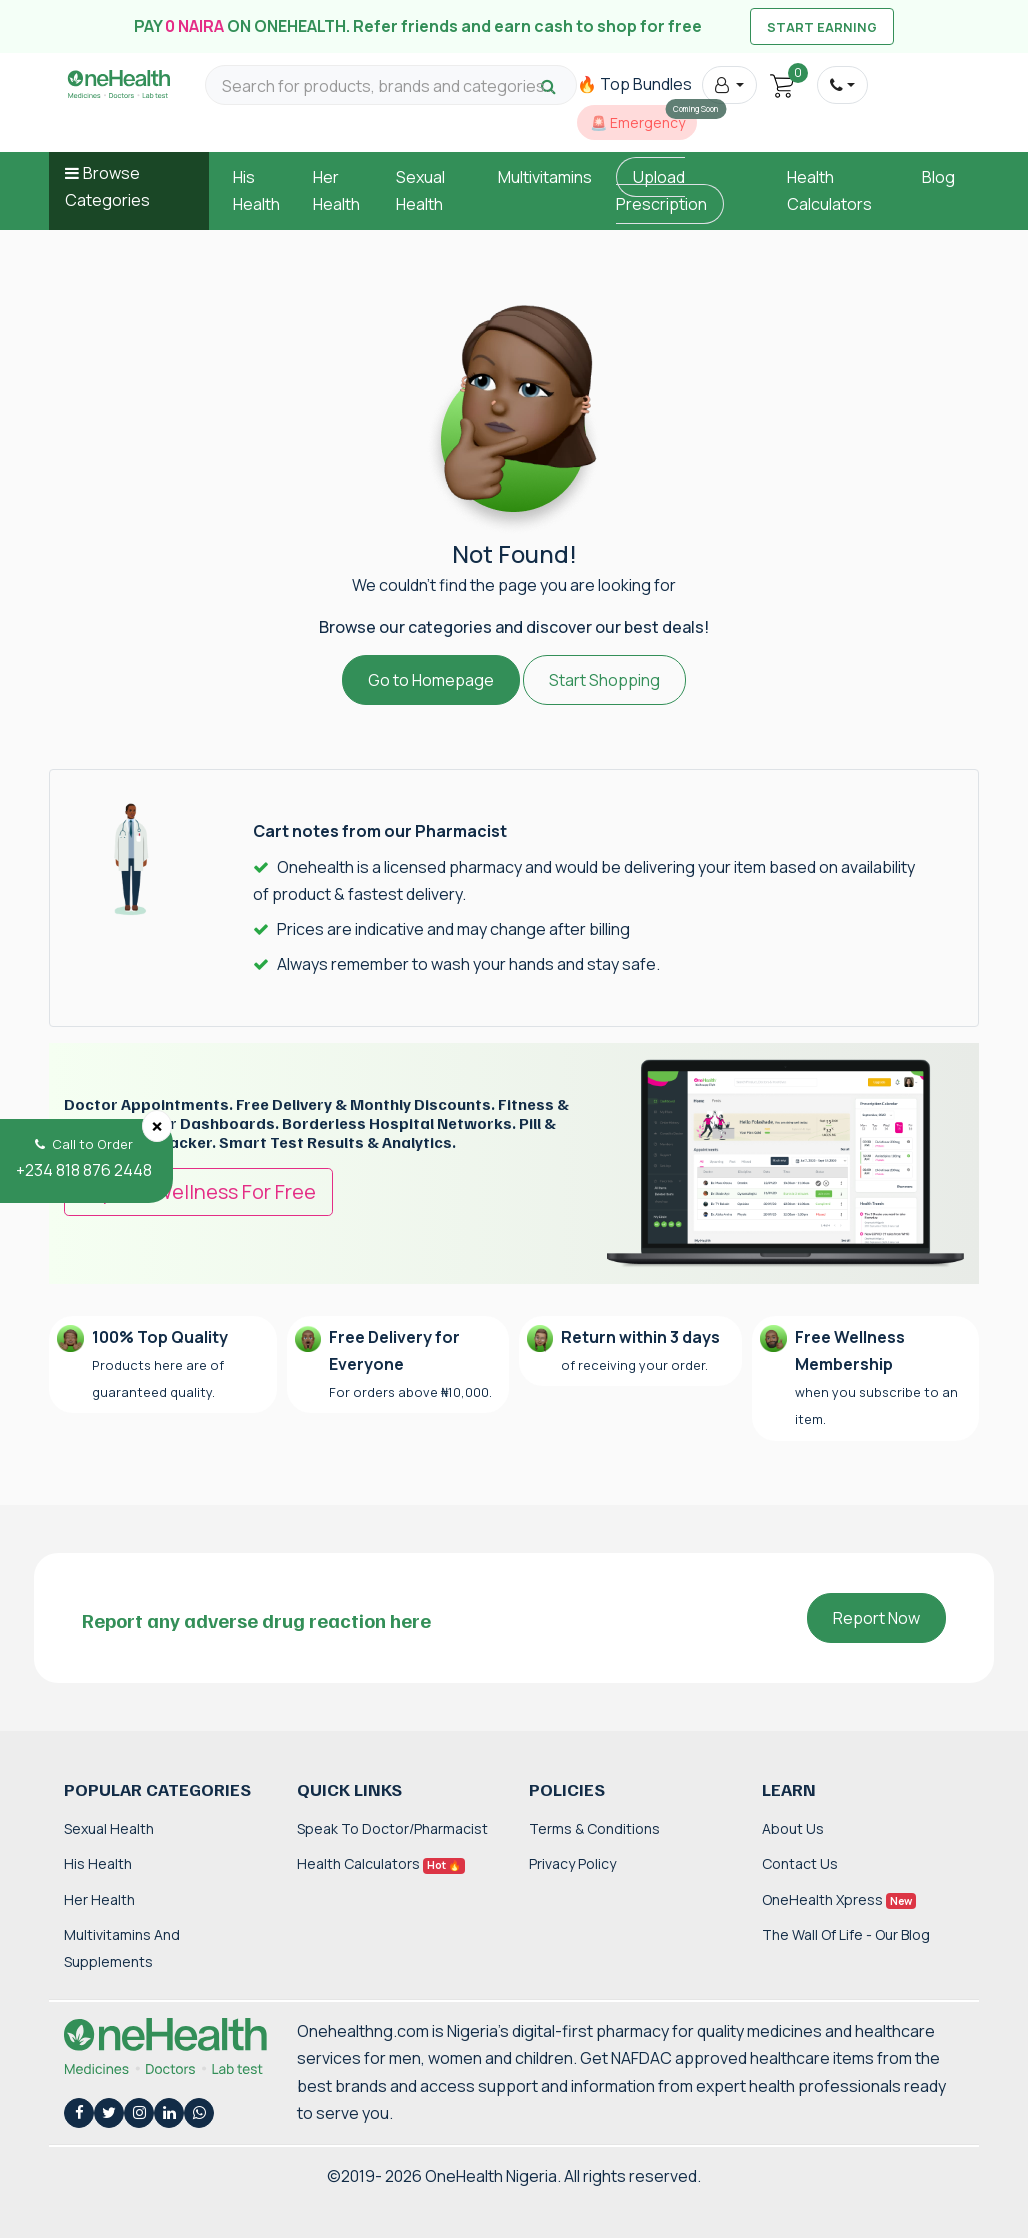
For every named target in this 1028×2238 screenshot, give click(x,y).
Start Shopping (604, 680)
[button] (729, 85)
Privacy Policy (572, 1863)
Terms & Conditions (594, 1828)
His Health (98, 1863)
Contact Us (800, 1863)
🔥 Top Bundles (634, 84)
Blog (938, 177)
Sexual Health (109, 1828)
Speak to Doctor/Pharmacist (392, 1828)
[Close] (157, 1126)
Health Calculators (381, 1863)
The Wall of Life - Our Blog (846, 1934)
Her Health (99, 1899)
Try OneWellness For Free (198, 1191)
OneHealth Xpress (839, 1899)
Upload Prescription (661, 190)
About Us (793, 1828)
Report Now (876, 1618)
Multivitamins (545, 177)
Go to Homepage (431, 680)
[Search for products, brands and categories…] (391, 86)
